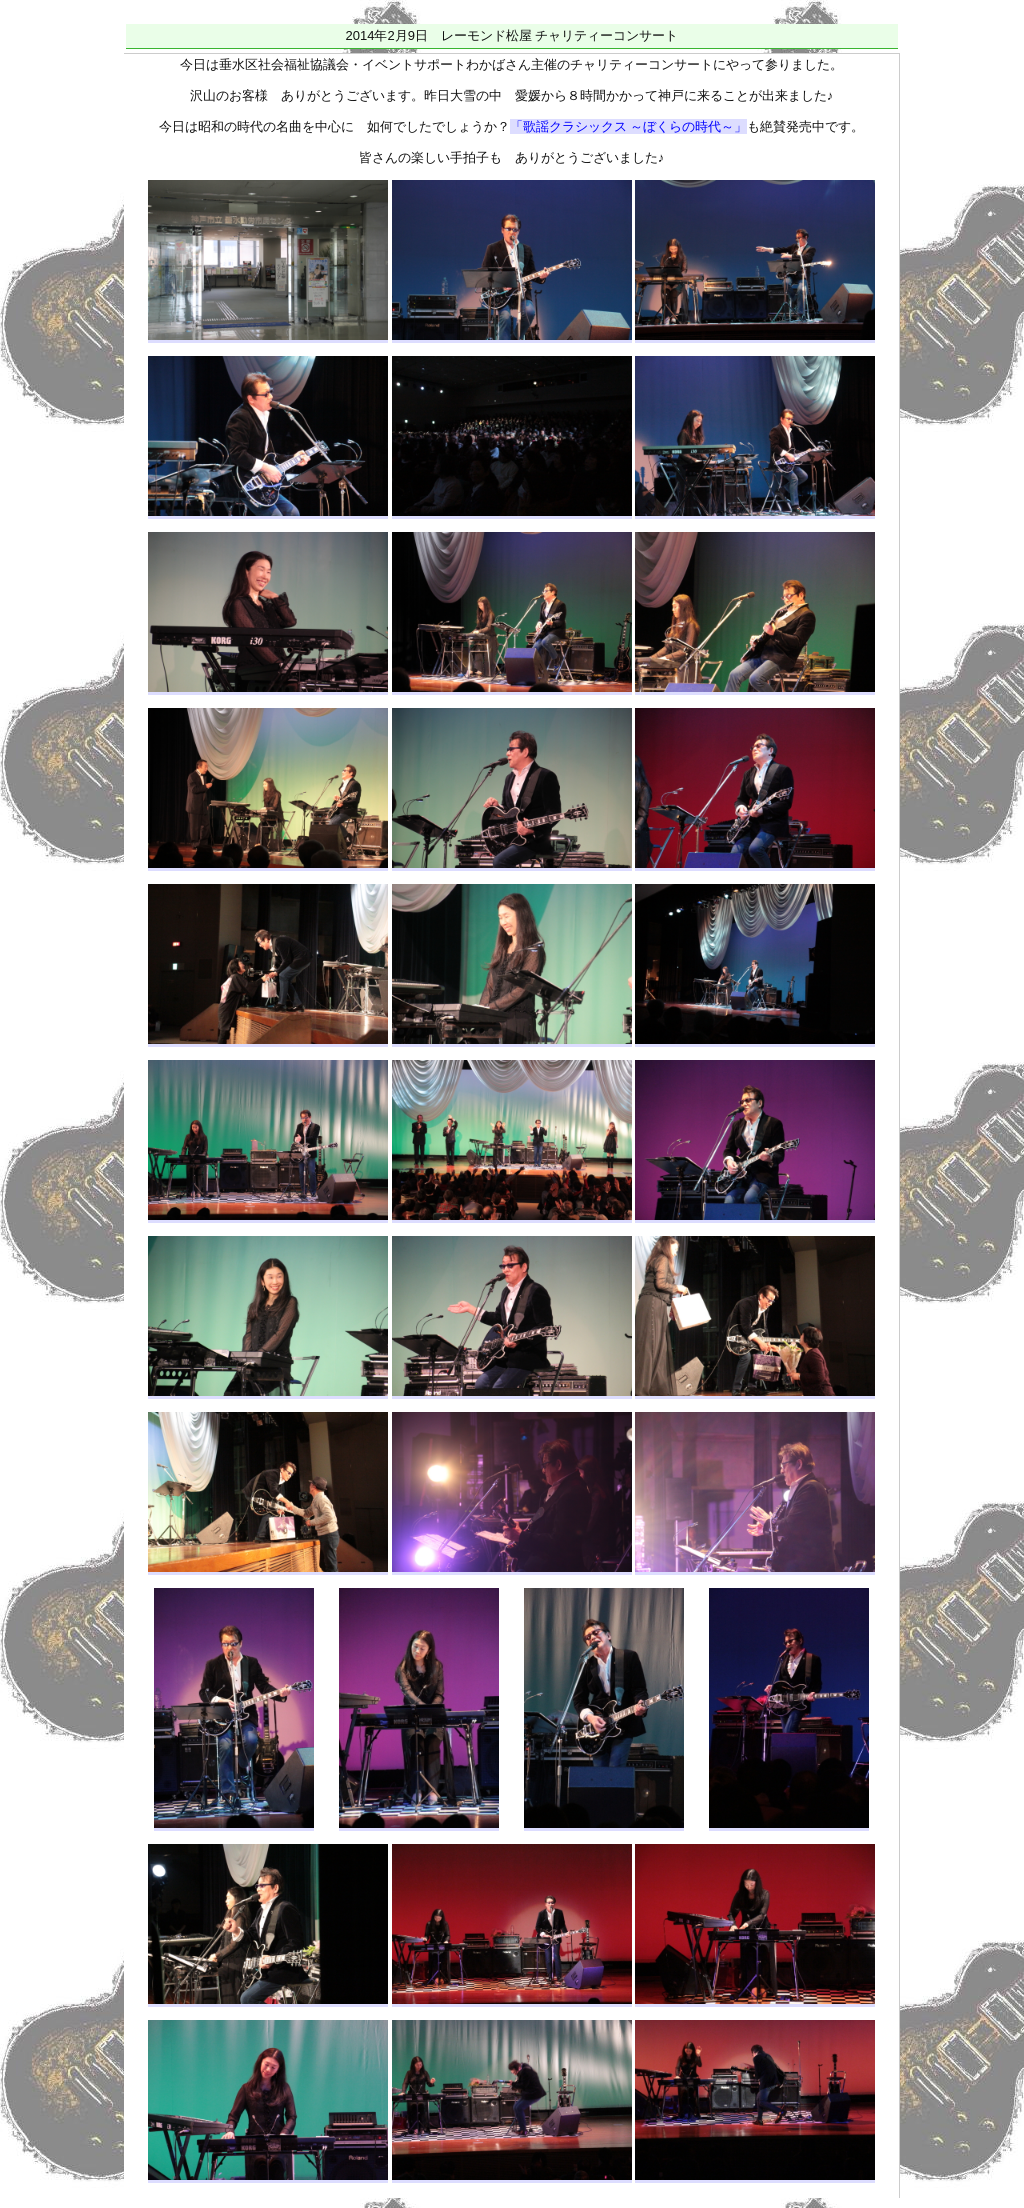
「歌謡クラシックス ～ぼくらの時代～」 (629, 126)
